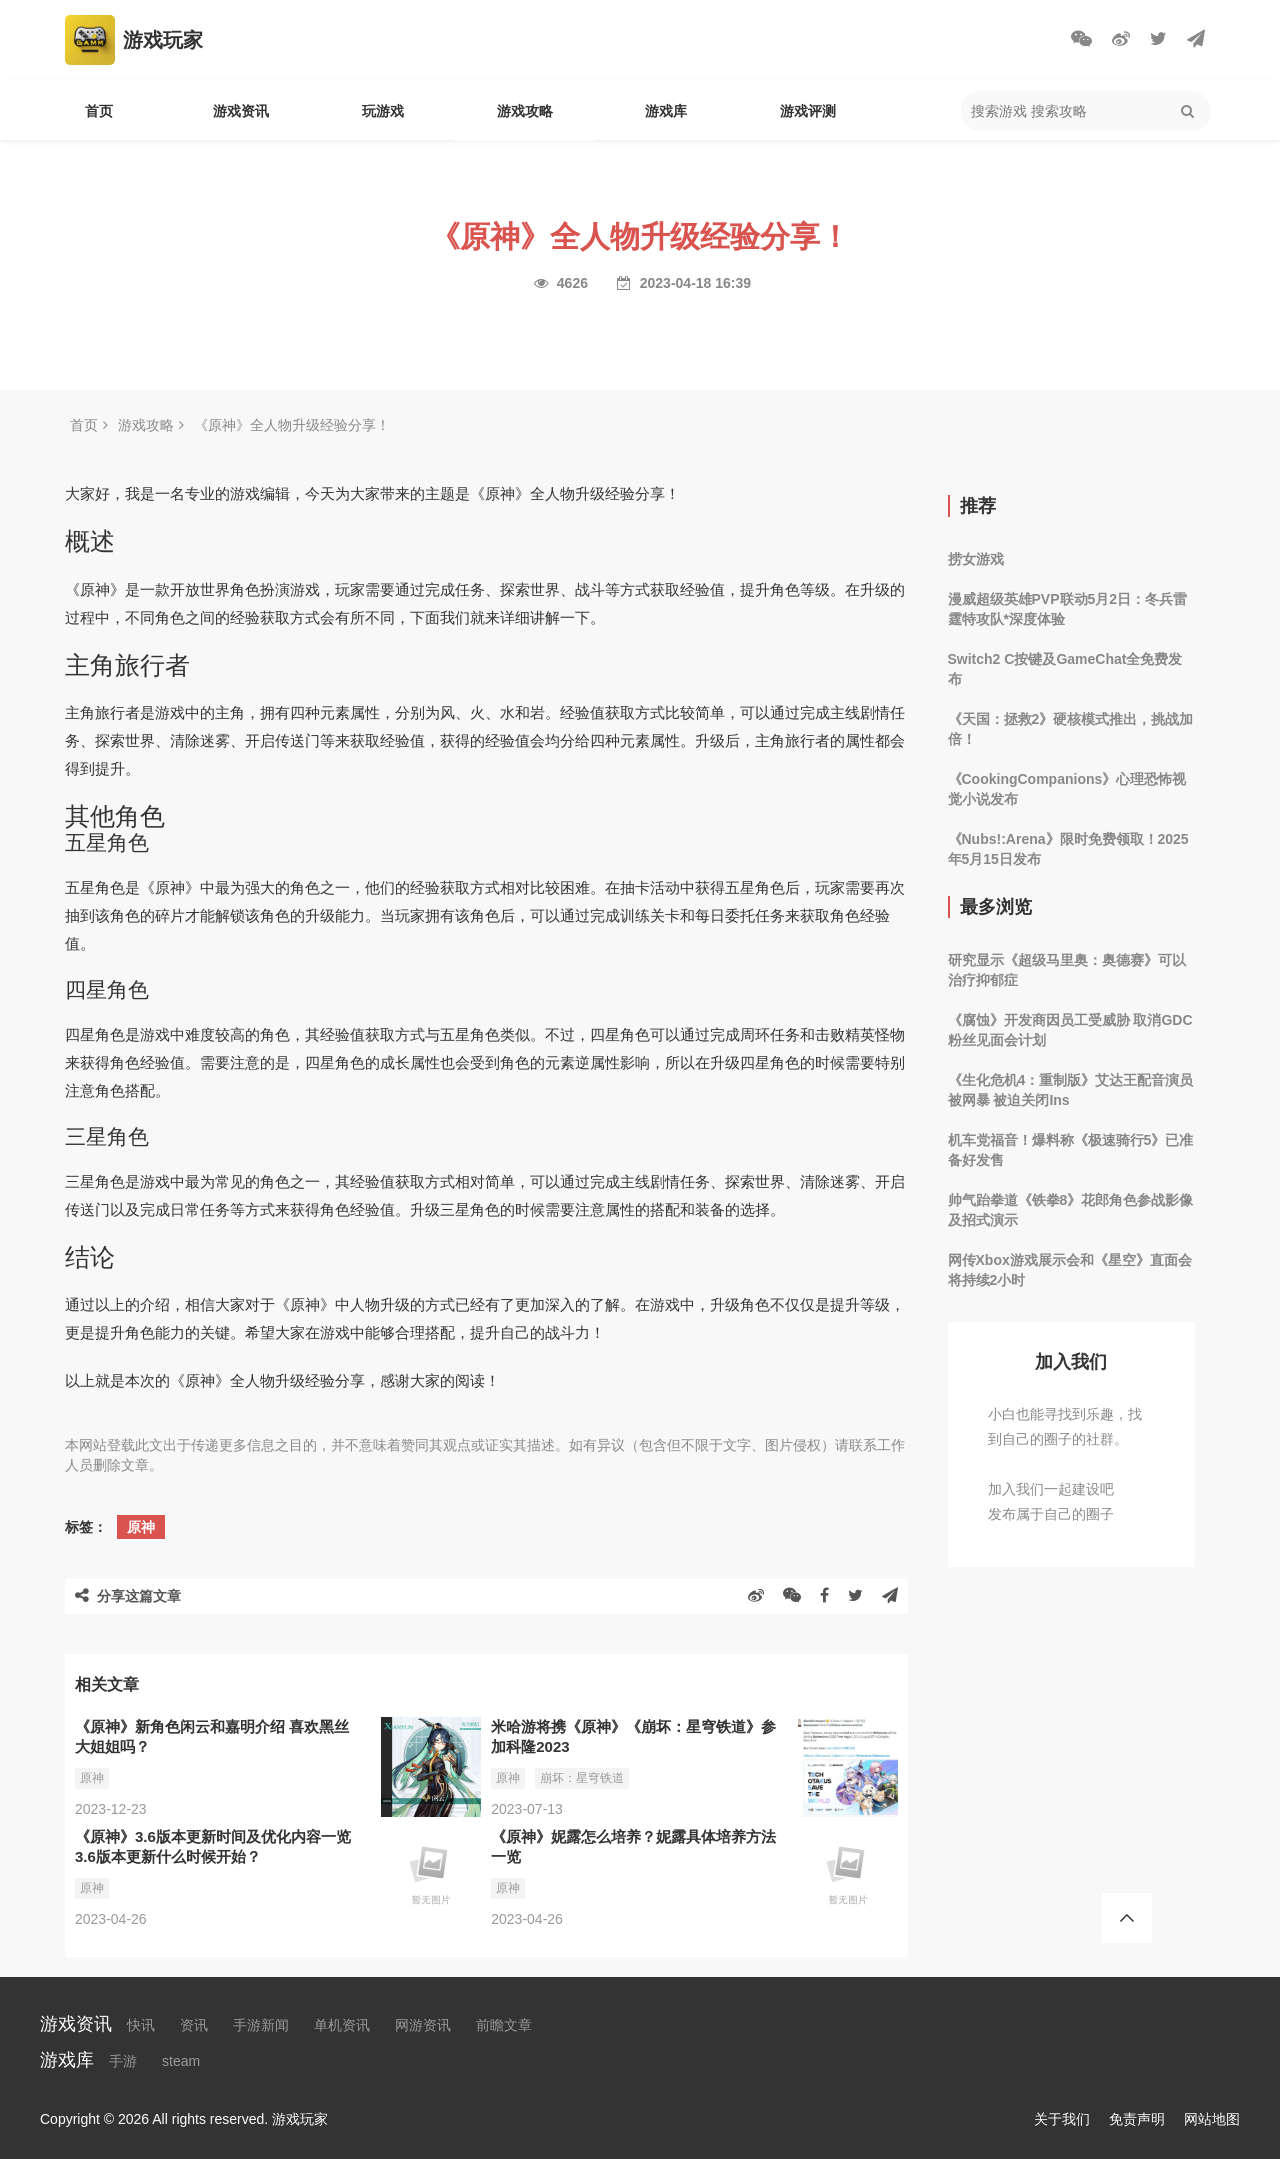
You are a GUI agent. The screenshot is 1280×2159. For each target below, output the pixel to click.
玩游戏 (383, 111)
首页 (99, 111)
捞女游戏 (976, 559)
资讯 (194, 2025)
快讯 (141, 2025)
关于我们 (1062, 2119)
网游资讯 (423, 2025)
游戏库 (666, 111)
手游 (123, 2061)
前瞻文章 (504, 2025)
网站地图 (1212, 2119)
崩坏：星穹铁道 (582, 1778)
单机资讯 (342, 2025)
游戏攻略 (525, 111)
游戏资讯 (241, 111)
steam (181, 2061)
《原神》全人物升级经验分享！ (292, 425)
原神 (141, 1527)
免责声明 (1137, 2119)
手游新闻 (261, 2025)
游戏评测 (808, 111)
